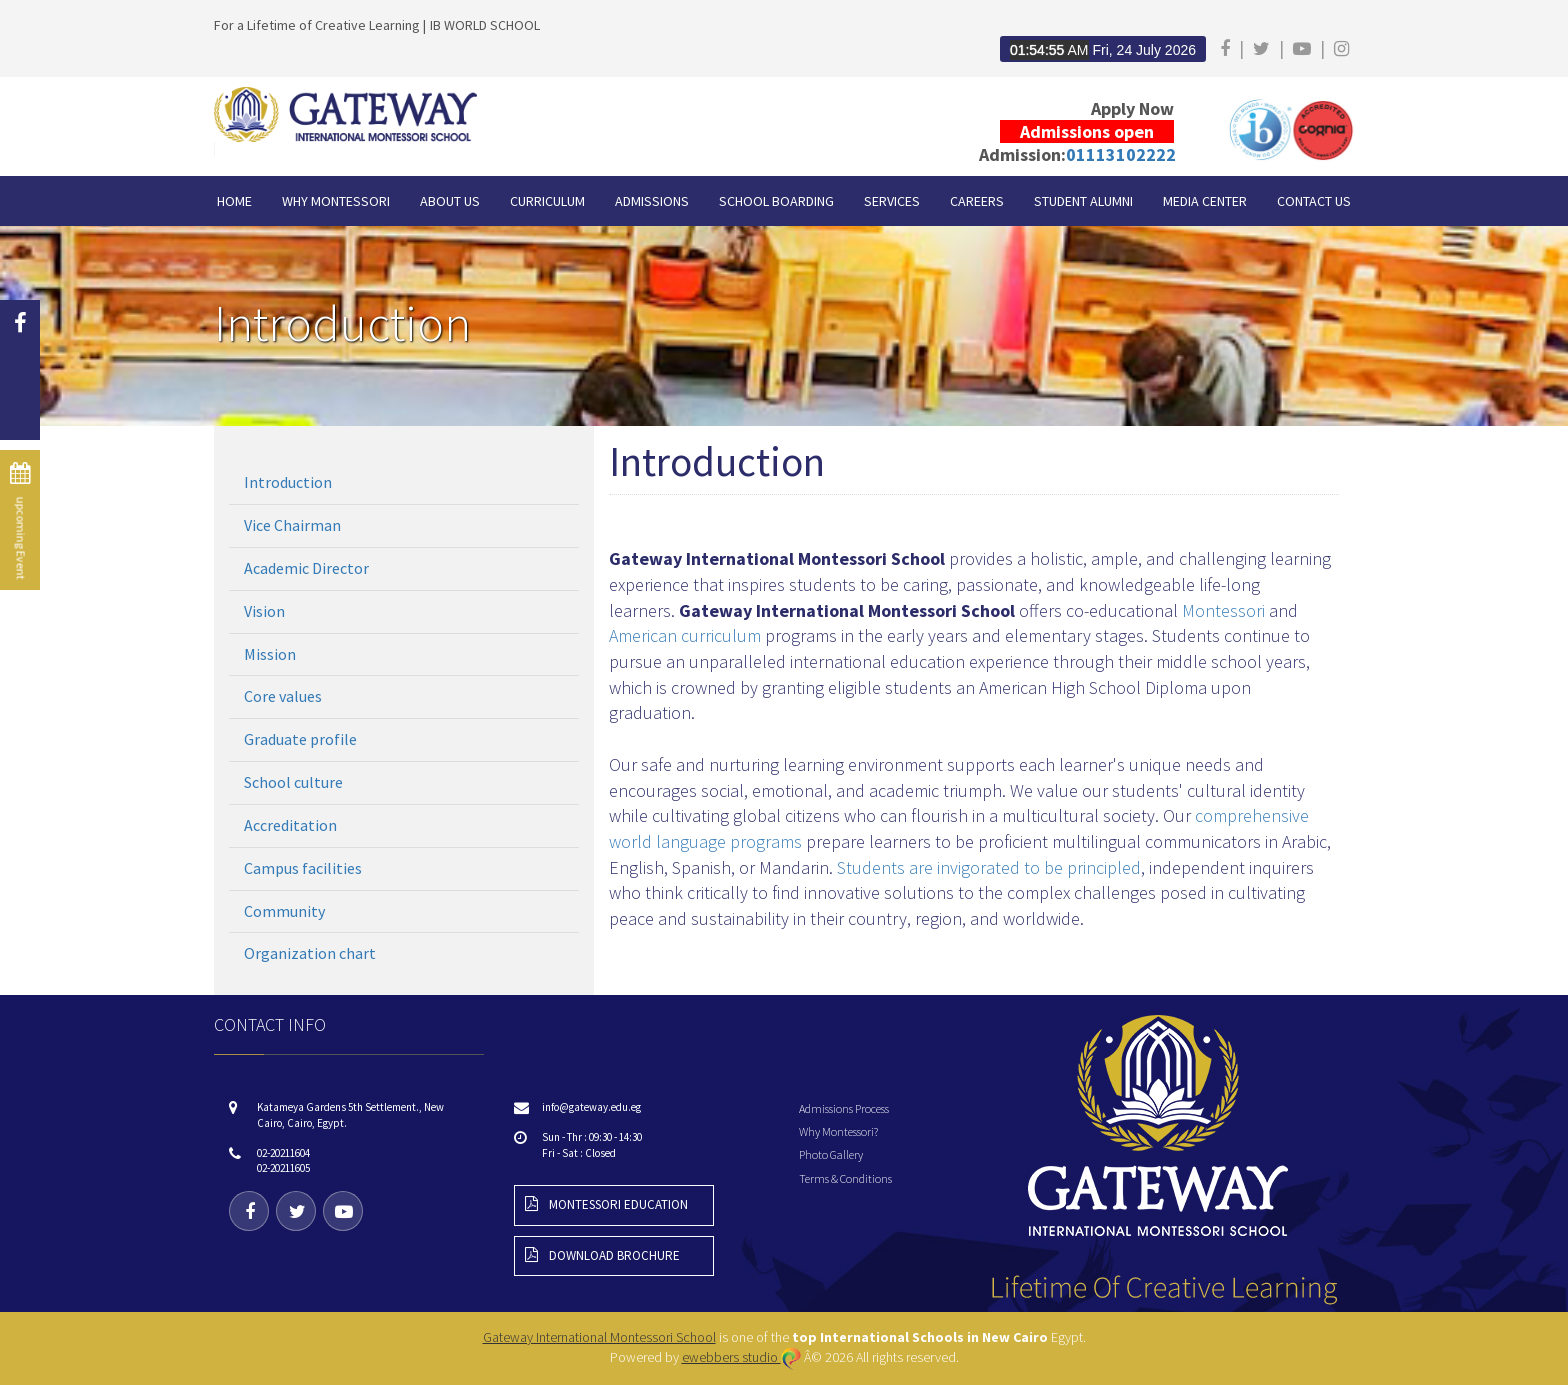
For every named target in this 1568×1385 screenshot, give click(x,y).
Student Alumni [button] (1083, 201)
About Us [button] (450, 201)
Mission (270, 654)
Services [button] (892, 201)
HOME (234, 201)
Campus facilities (303, 868)
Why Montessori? (838, 1131)
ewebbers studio (741, 1357)
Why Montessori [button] (336, 201)
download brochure (602, 1255)
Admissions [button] (652, 201)
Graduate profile (300, 739)
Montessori (1223, 610)
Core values (283, 696)
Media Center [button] (1205, 201)
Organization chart (310, 953)
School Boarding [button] (776, 201)
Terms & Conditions (845, 1178)
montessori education (606, 1204)
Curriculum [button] (547, 201)
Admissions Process (844, 1108)
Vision (264, 611)
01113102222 (1121, 154)
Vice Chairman (292, 525)
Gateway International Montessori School (599, 1337)
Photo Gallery (831, 1154)
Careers (977, 201)
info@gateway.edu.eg (591, 1107)
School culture (293, 782)
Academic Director (306, 568)
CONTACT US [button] (1314, 201)
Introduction (288, 482)
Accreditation (290, 825)
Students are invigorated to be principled (989, 867)
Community (284, 911)
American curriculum (685, 635)
